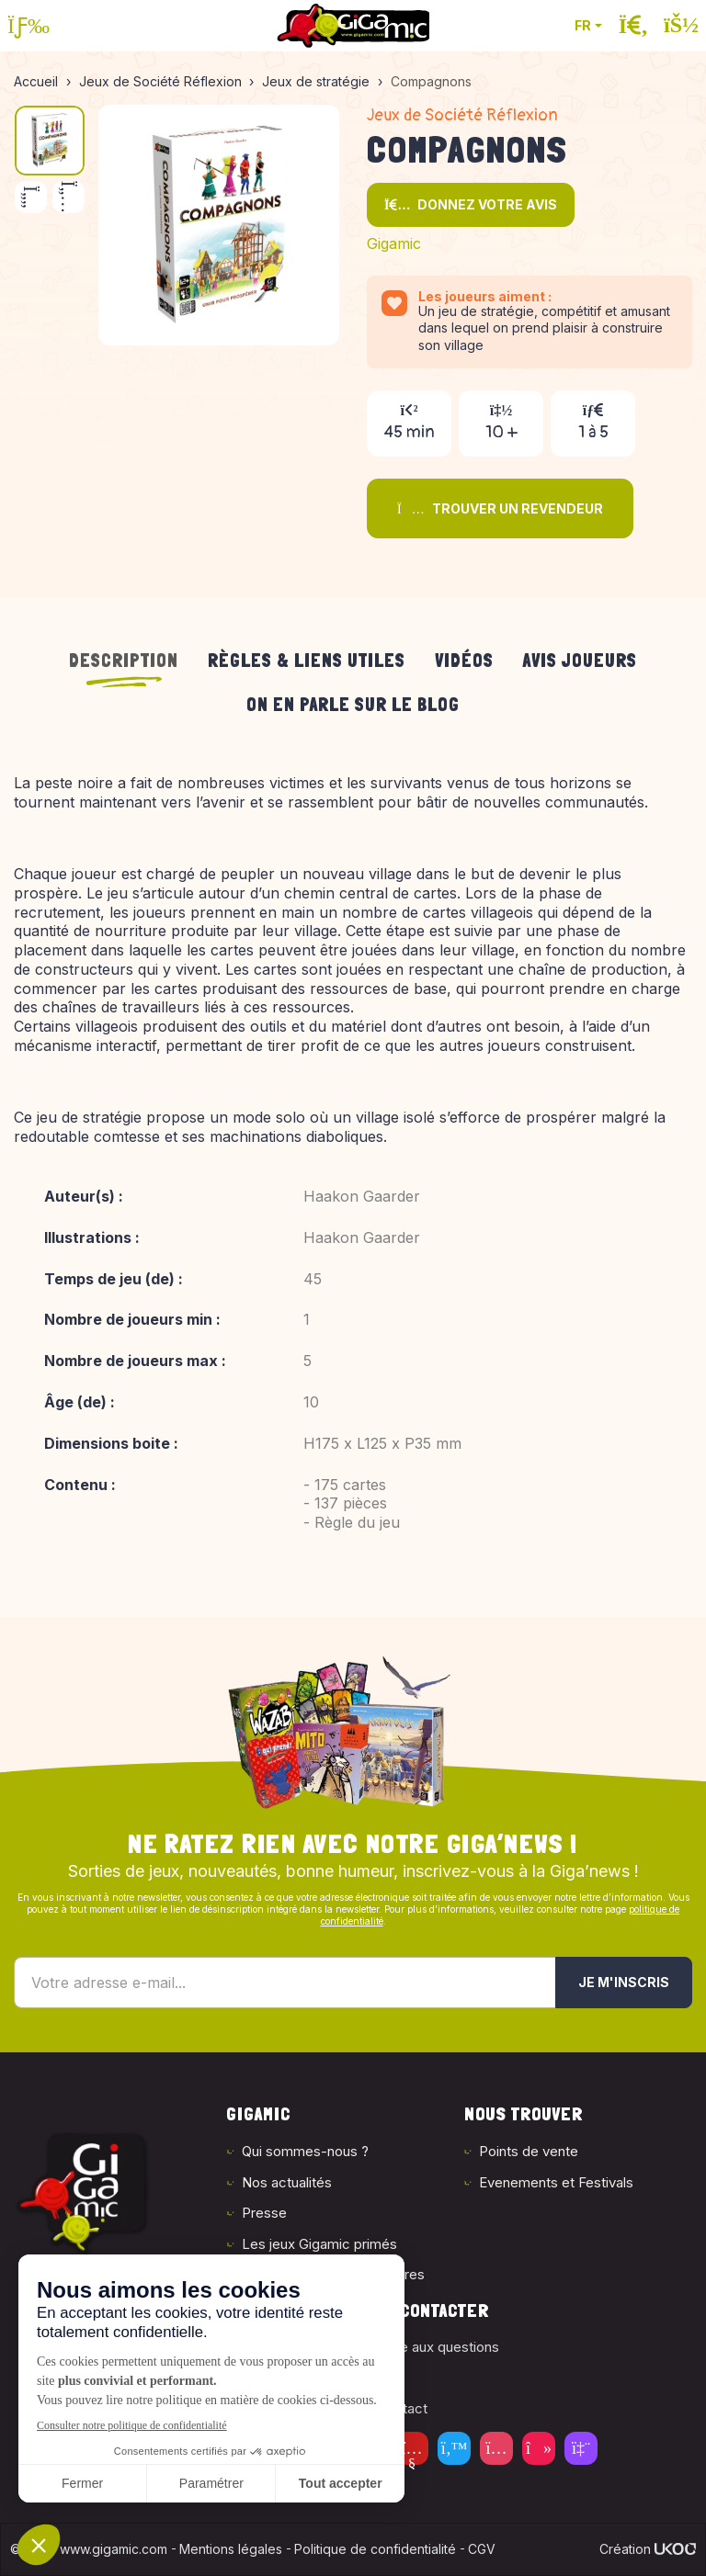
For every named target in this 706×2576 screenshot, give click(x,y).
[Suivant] (68, 197)
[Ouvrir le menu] (28, 25)
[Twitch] (581, 2448)
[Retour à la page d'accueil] (353, 25)
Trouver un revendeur (500, 508)
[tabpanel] (353, 1173)
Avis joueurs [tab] (580, 661)
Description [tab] (123, 661)
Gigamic (394, 243)
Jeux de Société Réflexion (462, 115)
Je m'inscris (623, 1982)
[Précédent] (31, 197)
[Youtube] (411, 2448)
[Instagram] (496, 2448)
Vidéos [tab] (464, 661)
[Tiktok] (538, 2448)
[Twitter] (454, 2448)
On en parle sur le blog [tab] (353, 705)
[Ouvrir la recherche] (633, 25)
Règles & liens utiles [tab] (306, 661)
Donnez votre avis (470, 204)
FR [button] (583, 25)
